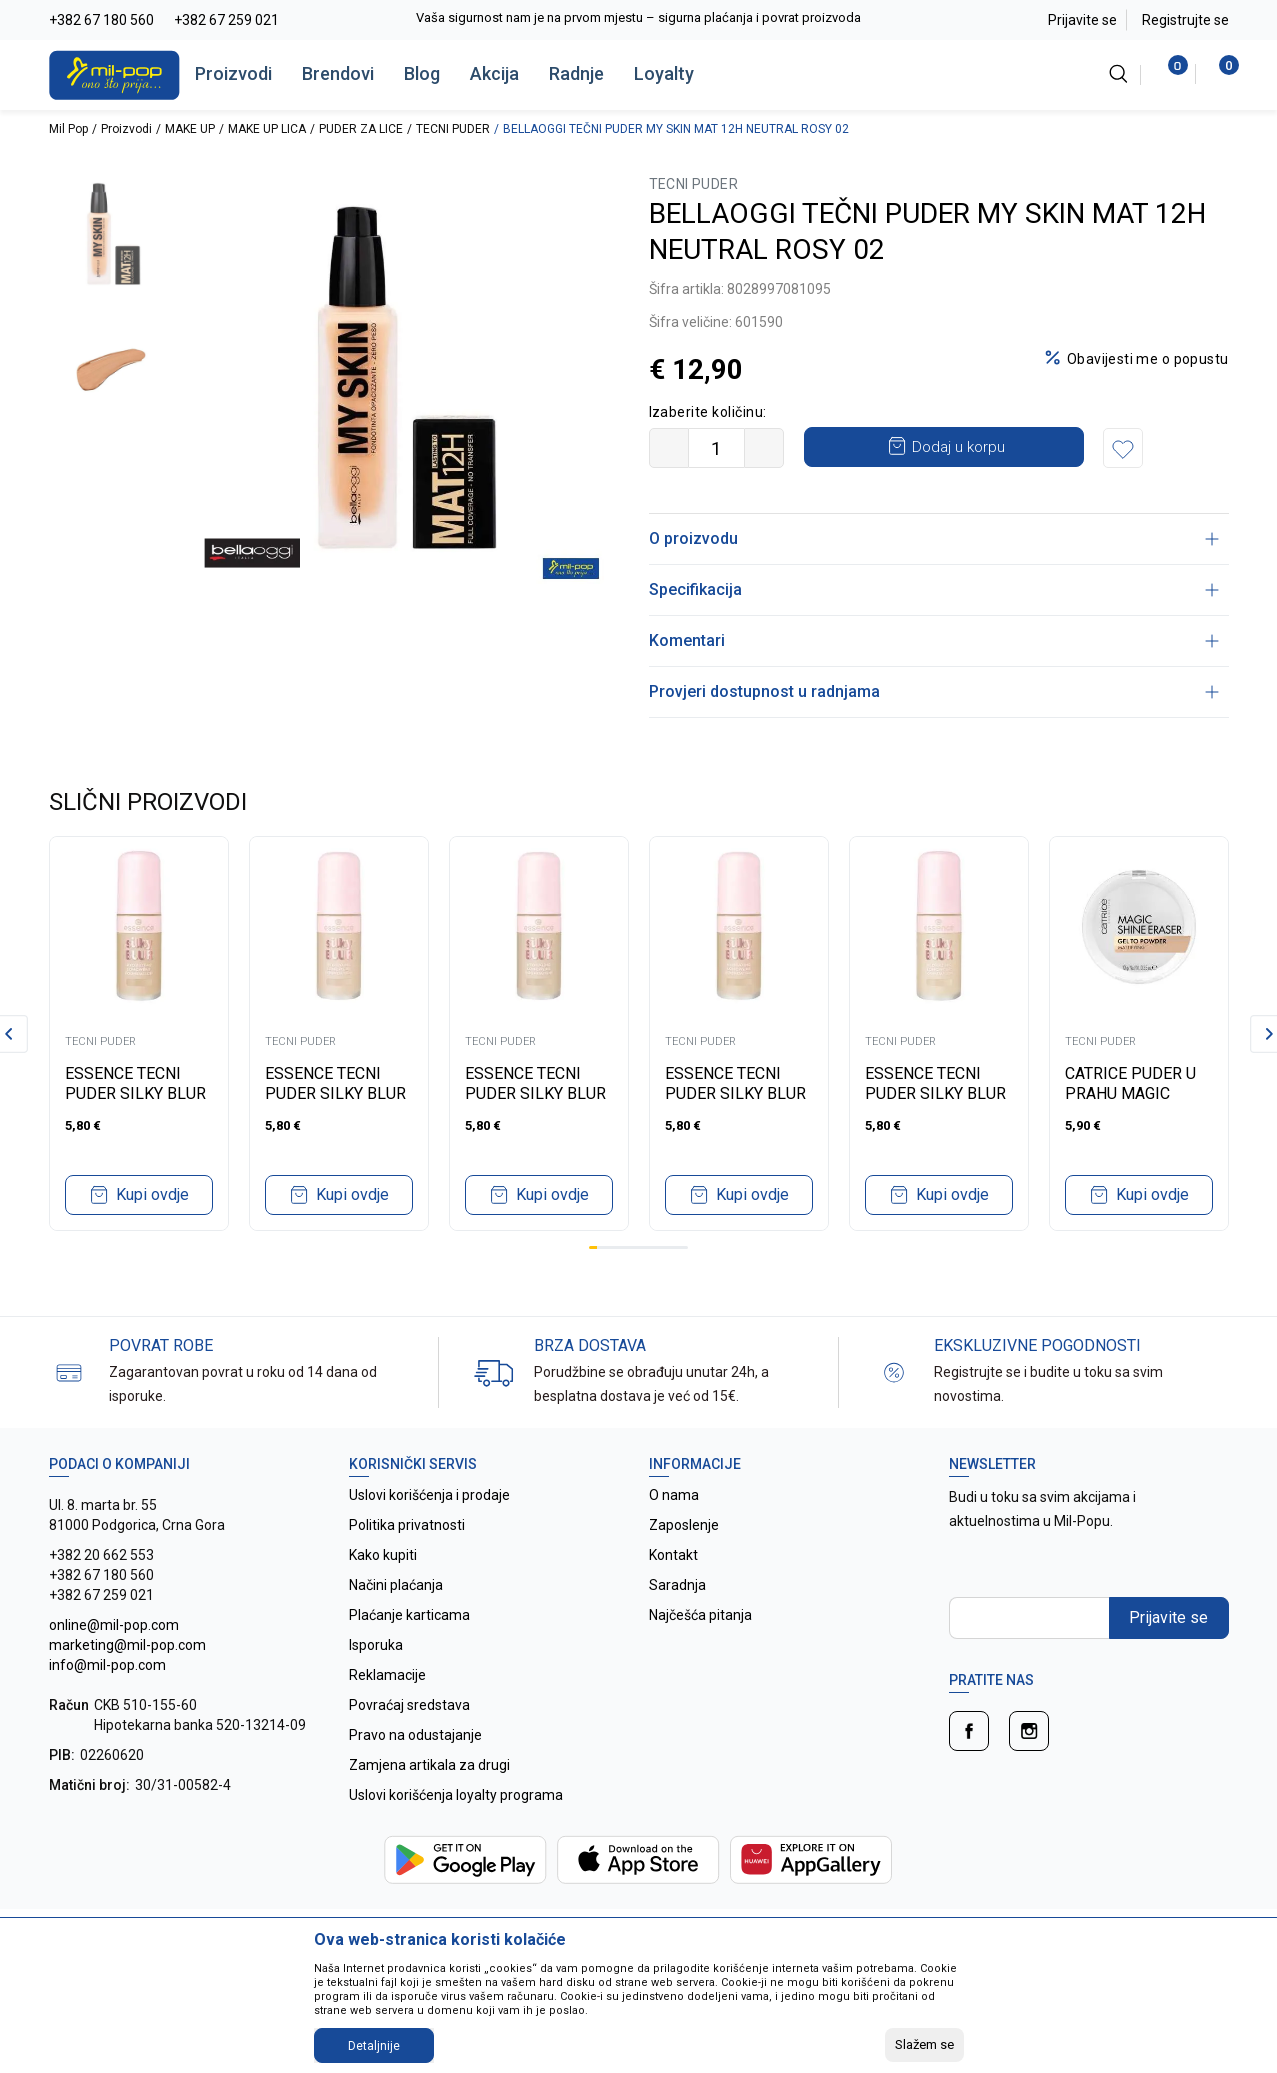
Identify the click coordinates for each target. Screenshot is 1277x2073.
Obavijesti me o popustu (1148, 359)
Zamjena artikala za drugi (429, 1765)
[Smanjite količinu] (669, 448)
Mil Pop (68, 129)
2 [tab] (601, 1247)
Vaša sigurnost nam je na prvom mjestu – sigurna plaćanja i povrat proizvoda (638, 17)
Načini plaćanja (396, 1585)
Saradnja (677, 1585)
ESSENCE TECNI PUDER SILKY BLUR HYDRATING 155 (535, 1093)
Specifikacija (934, 589)
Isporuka (376, 1645)
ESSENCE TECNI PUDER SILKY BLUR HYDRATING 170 (135, 1093)
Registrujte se (1185, 20)
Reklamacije (387, 1675)
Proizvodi (233, 73)
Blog (422, 73)
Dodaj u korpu (958, 447)
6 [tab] (634, 1247)
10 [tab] (667, 1247)
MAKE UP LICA (267, 129)
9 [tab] (659, 1247)
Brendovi (338, 73)
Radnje (576, 73)
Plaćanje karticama (409, 1615)
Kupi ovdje (152, 1194)
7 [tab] (643, 1247)
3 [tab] (609, 1247)
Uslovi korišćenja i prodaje (429, 1495)
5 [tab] (626, 1247)
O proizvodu (934, 538)
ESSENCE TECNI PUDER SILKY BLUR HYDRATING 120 (735, 1093)
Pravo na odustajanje (415, 1735)
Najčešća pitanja (700, 1615)
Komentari (934, 640)
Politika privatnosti (407, 1525)
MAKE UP (190, 129)
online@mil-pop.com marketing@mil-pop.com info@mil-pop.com (127, 1645)
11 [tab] (676, 1247)
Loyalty (664, 73)
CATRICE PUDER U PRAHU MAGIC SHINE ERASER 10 (1130, 1093)
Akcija (494, 73)
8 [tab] (651, 1247)
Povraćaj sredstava (409, 1705)
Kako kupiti (383, 1555)
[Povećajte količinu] (764, 448)
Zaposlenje (684, 1525)
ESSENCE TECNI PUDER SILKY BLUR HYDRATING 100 (935, 1093)
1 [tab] (593, 1247)
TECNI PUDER (453, 129)
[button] (1123, 448)
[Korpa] (1218, 74)
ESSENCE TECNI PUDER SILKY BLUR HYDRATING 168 (335, 1093)
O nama (674, 1495)
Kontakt (673, 1555)
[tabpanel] (139, 1033)
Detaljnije (374, 2046)
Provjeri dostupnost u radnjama (934, 691)
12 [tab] (684, 1247)
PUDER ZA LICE (361, 129)
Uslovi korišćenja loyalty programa (456, 1795)
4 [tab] (618, 1247)
